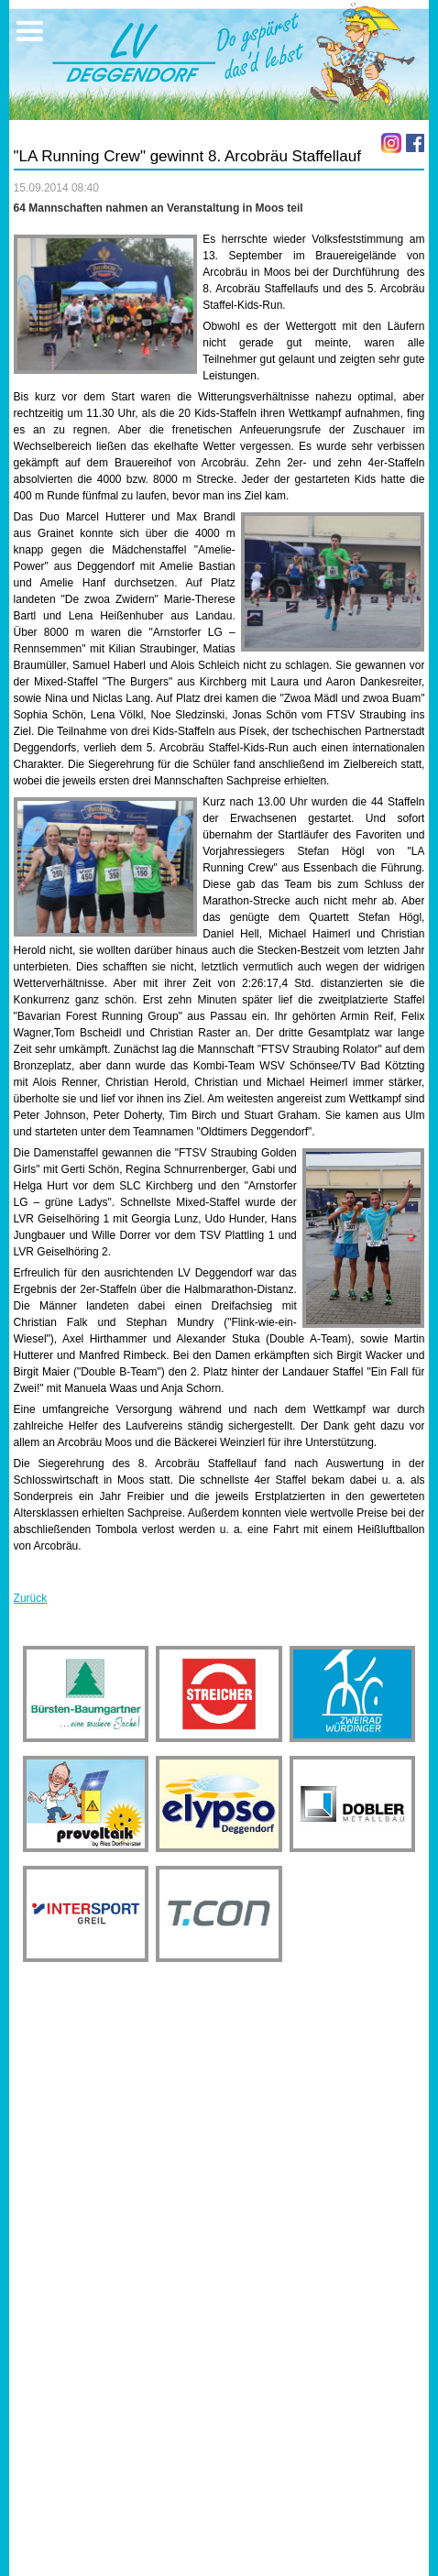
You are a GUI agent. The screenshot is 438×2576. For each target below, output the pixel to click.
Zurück (31, 1598)
